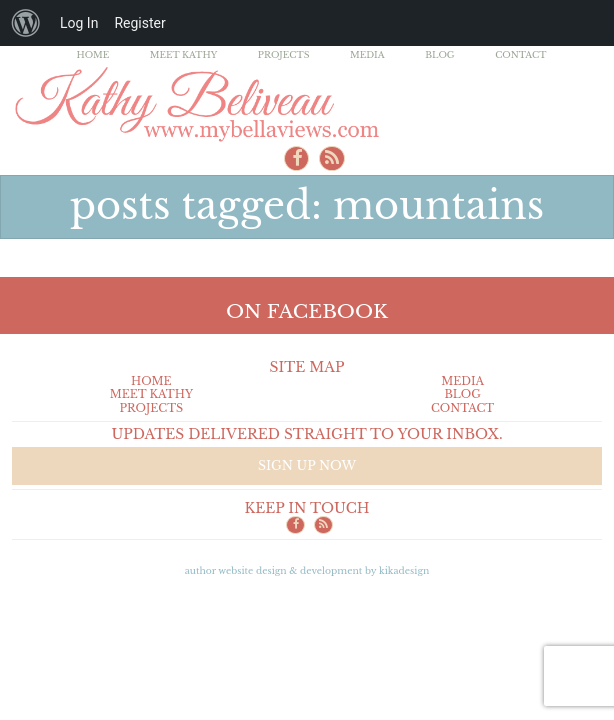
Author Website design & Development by (307, 570)
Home (93, 54)
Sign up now (307, 465)
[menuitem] (26, 23)
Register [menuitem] (139, 23)
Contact (520, 54)
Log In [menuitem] (79, 23)
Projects (284, 54)
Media (367, 54)
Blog (440, 54)
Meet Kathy (184, 54)
